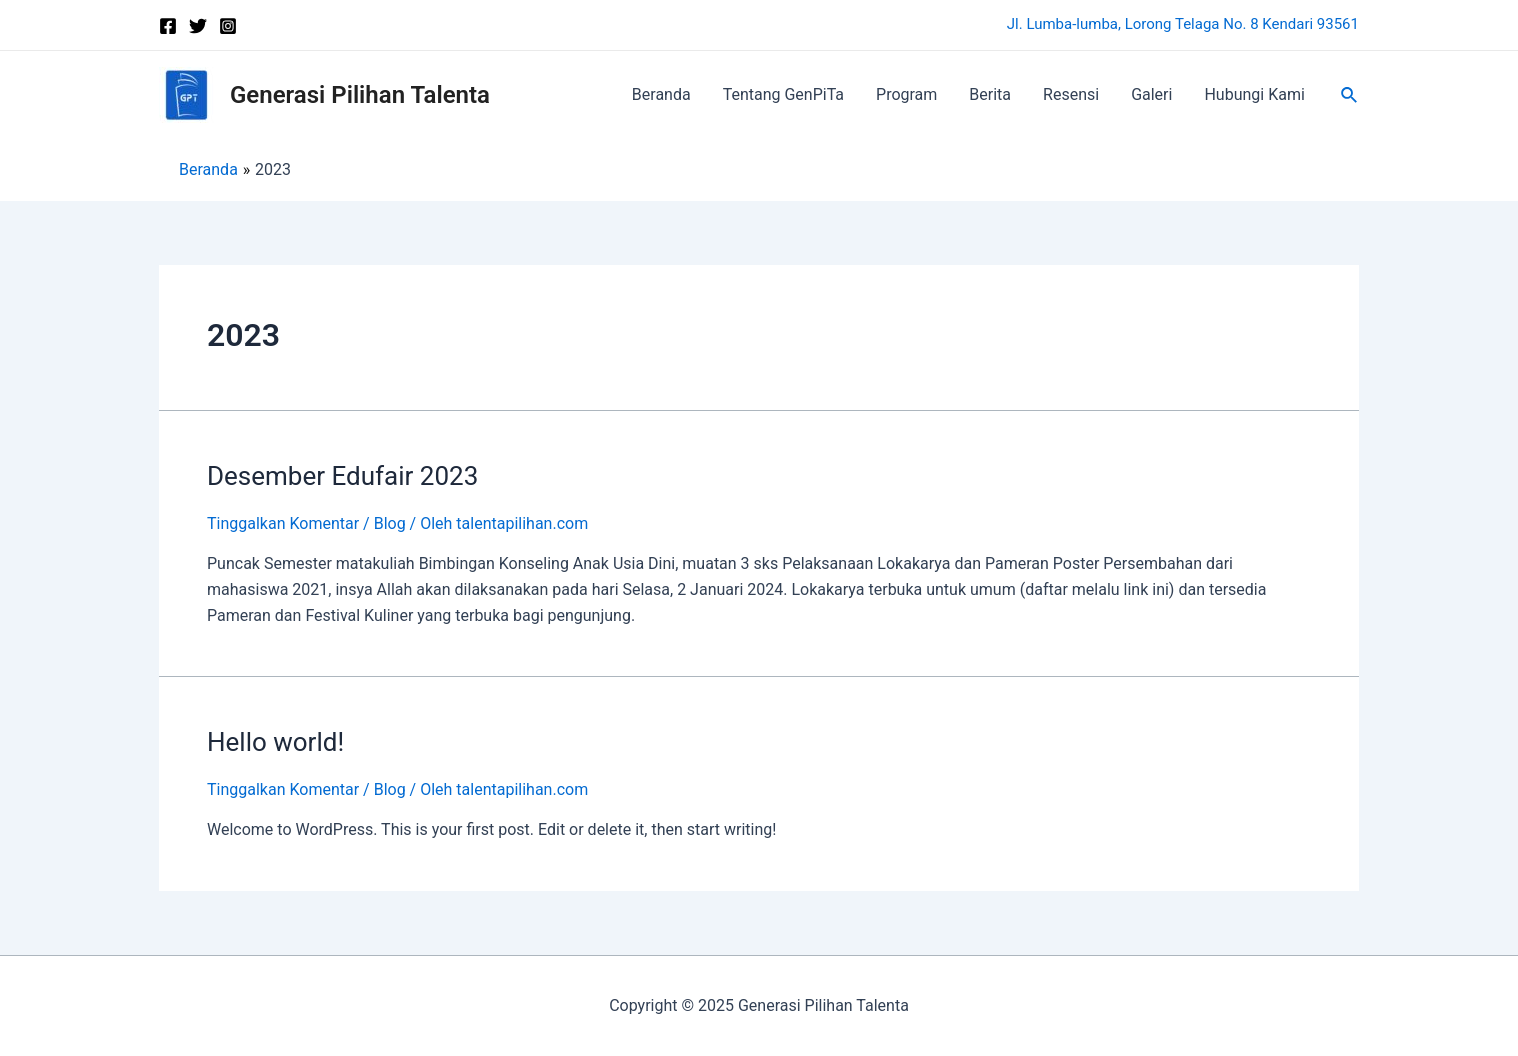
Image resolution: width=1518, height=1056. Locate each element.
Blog (390, 523)
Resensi (1071, 94)
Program (906, 94)
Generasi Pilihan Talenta (360, 95)
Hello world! (275, 742)
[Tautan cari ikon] (1350, 95)
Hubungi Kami (1254, 94)
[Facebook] (168, 26)
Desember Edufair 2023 (342, 476)
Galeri (1151, 94)
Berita (990, 94)
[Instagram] (228, 26)
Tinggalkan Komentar (283, 523)
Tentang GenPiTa (783, 94)
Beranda (661, 94)
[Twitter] (198, 26)
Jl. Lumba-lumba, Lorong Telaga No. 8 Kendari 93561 (1183, 24)
